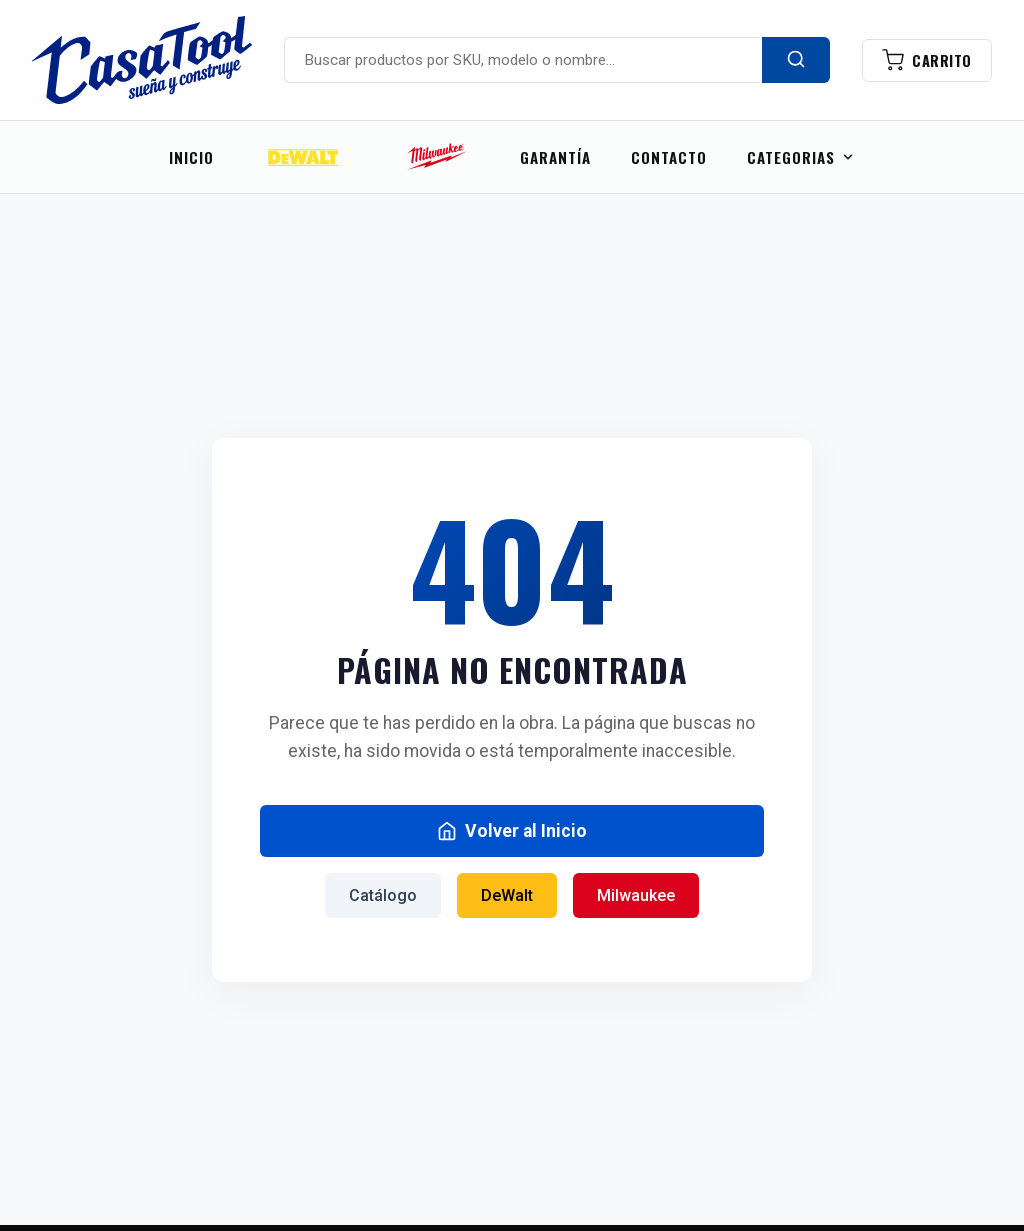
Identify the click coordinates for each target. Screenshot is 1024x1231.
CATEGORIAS (801, 157)
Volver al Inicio (512, 831)
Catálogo (383, 895)
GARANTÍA (555, 157)
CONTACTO (669, 157)
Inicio (191, 157)
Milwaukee (636, 895)
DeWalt (507, 895)
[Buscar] (796, 60)
